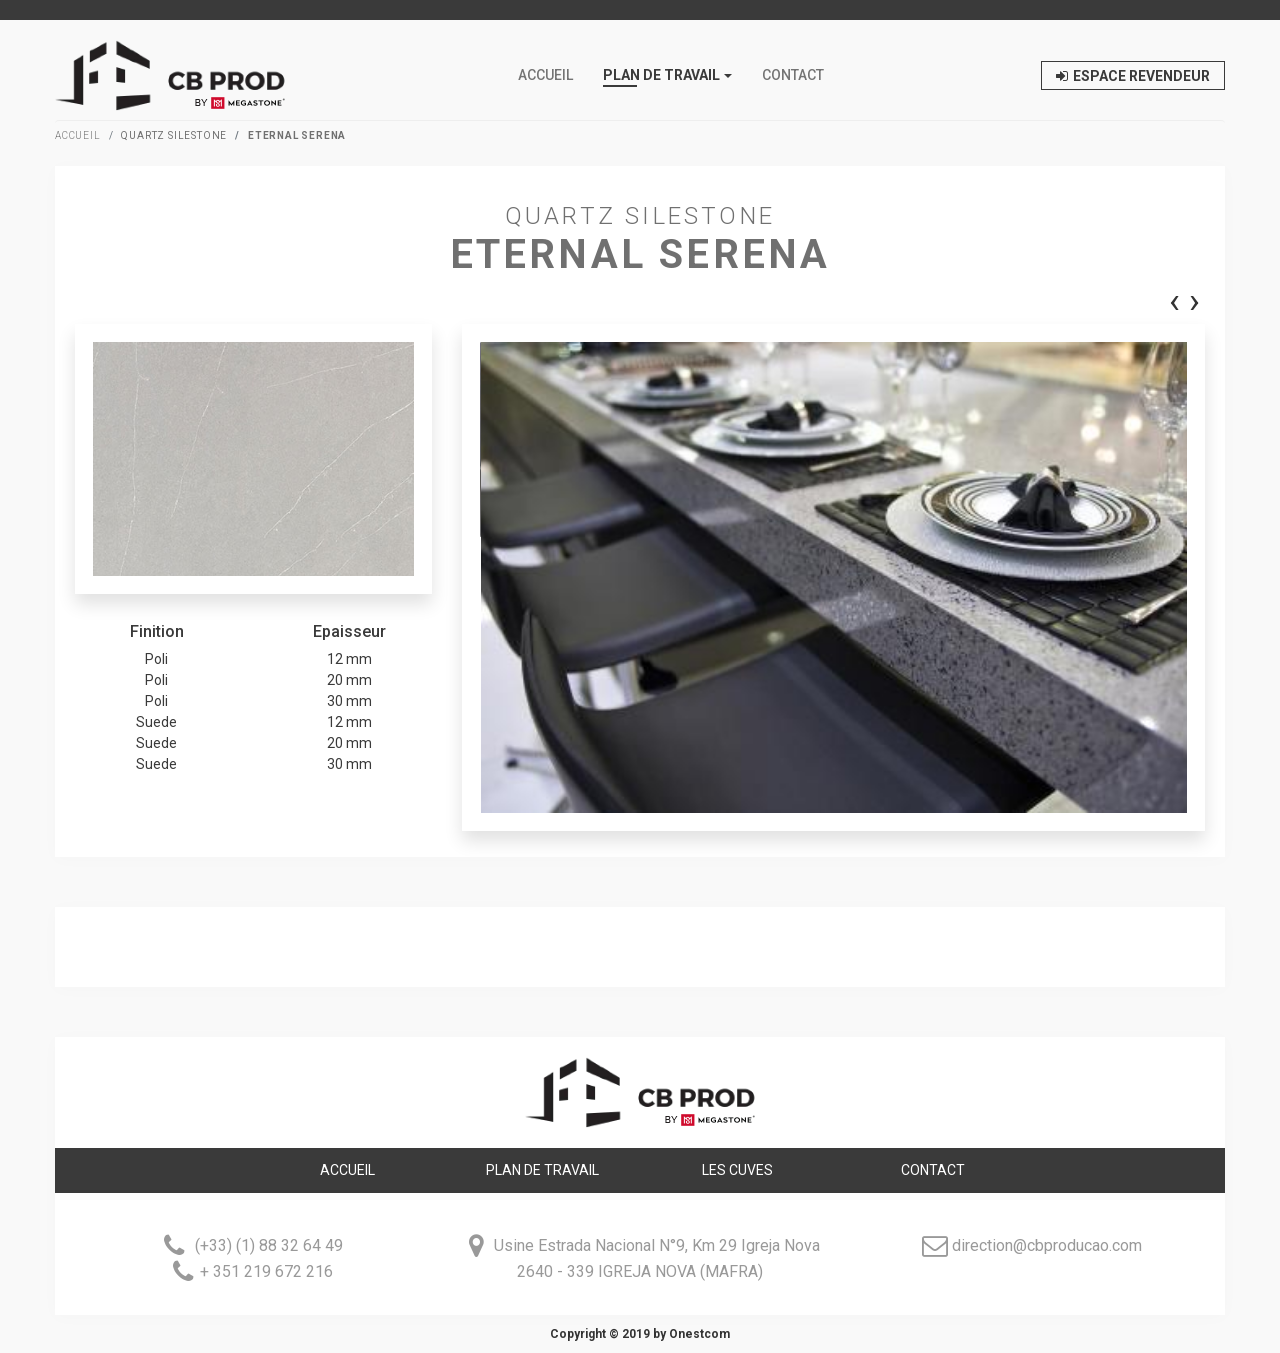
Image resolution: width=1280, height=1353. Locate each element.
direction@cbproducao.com (1047, 1246)
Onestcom (699, 1334)
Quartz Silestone (174, 135)
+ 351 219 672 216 (266, 1272)
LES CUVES (737, 1170)
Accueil (545, 75)
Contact (793, 75)
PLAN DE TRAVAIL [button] (661, 75)
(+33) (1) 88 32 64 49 (267, 1246)
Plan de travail (542, 1170)
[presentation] (1175, 304)
